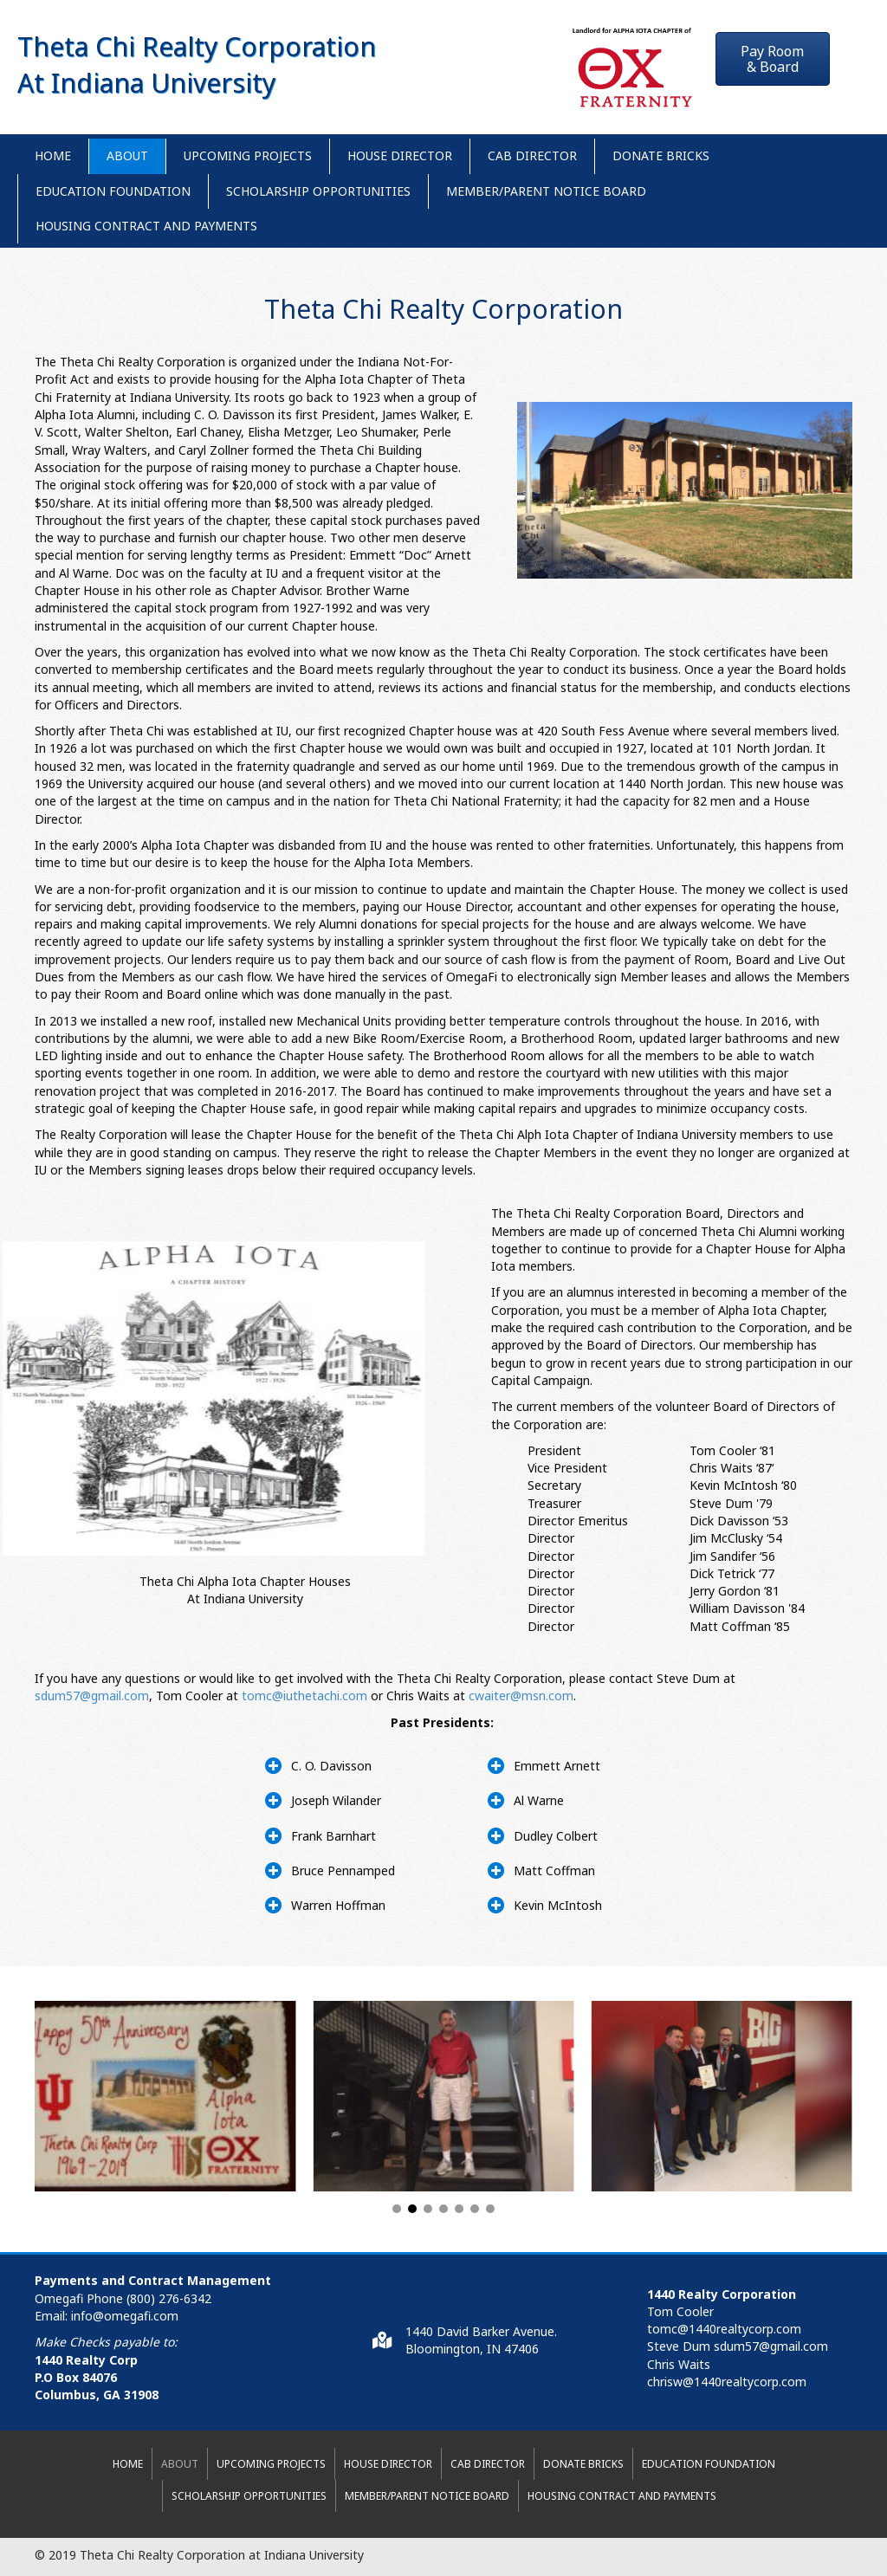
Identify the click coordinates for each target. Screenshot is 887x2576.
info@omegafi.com (124, 2315)
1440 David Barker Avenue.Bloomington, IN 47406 (481, 2340)
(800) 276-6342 (168, 2298)
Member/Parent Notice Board (546, 191)
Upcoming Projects (248, 155)
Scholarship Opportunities (318, 191)
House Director (399, 155)
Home (53, 155)
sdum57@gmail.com (92, 1695)
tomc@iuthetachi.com (304, 1695)
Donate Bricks (660, 155)
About (127, 155)
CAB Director (532, 155)
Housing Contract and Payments (146, 225)
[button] (772, 59)
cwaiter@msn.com (521, 1695)
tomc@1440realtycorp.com (724, 2328)
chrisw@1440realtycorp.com (726, 2381)
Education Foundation (113, 191)
